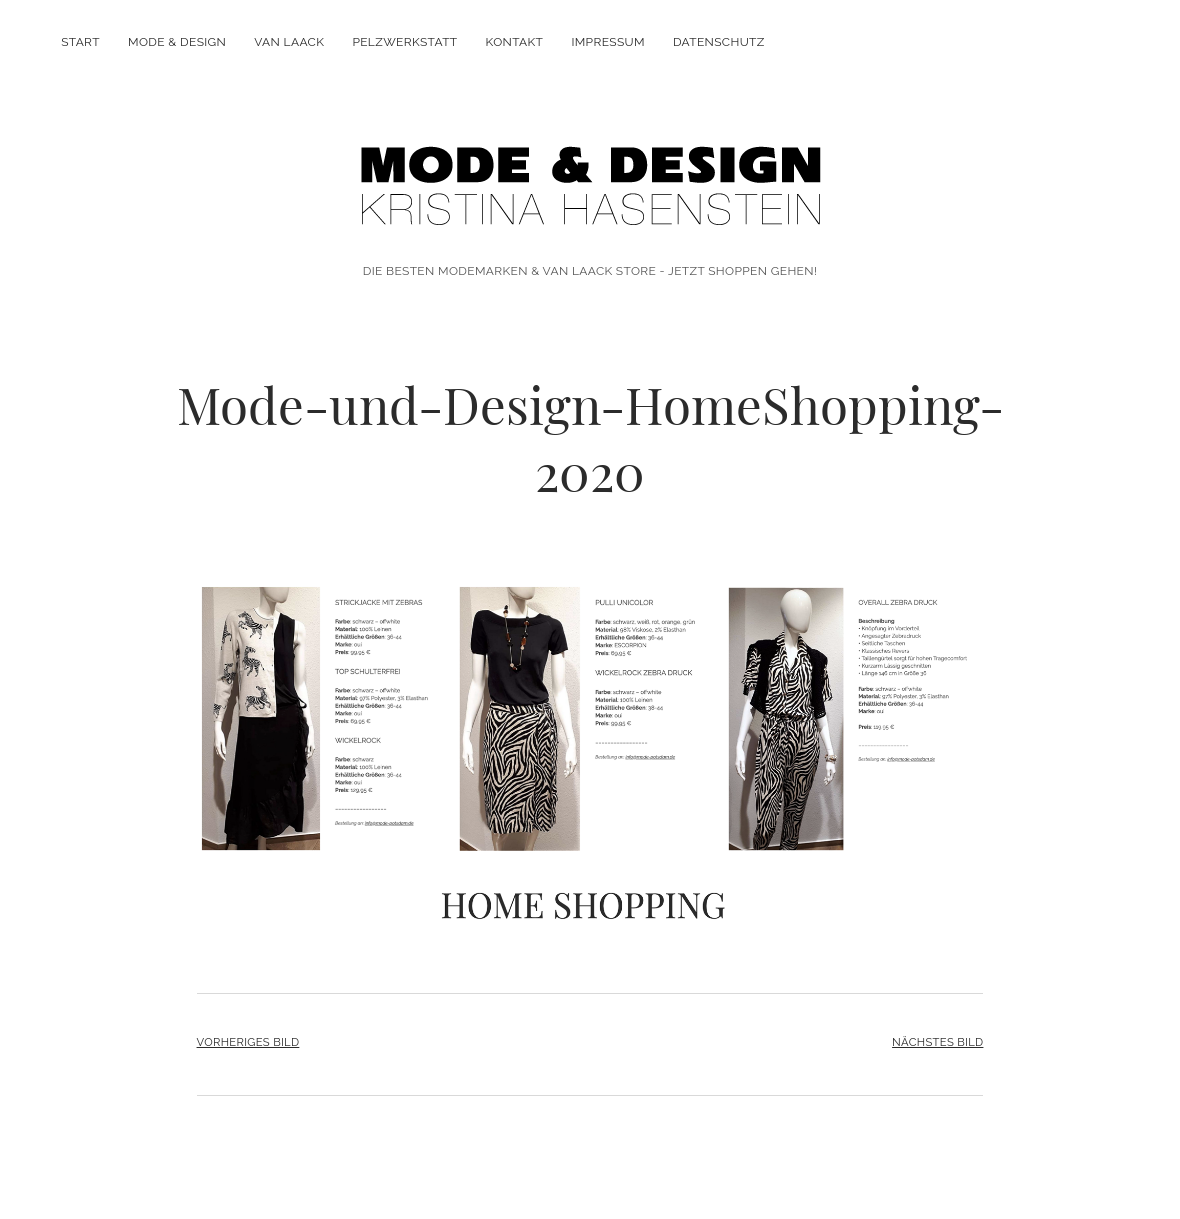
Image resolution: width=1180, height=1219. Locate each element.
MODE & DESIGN (177, 42)
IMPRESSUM (607, 42)
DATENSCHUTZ (719, 42)
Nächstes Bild (937, 1042)
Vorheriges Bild (248, 1042)
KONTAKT (515, 42)
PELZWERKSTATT (404, 42)
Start (80, 42)
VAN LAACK (289, 42)
